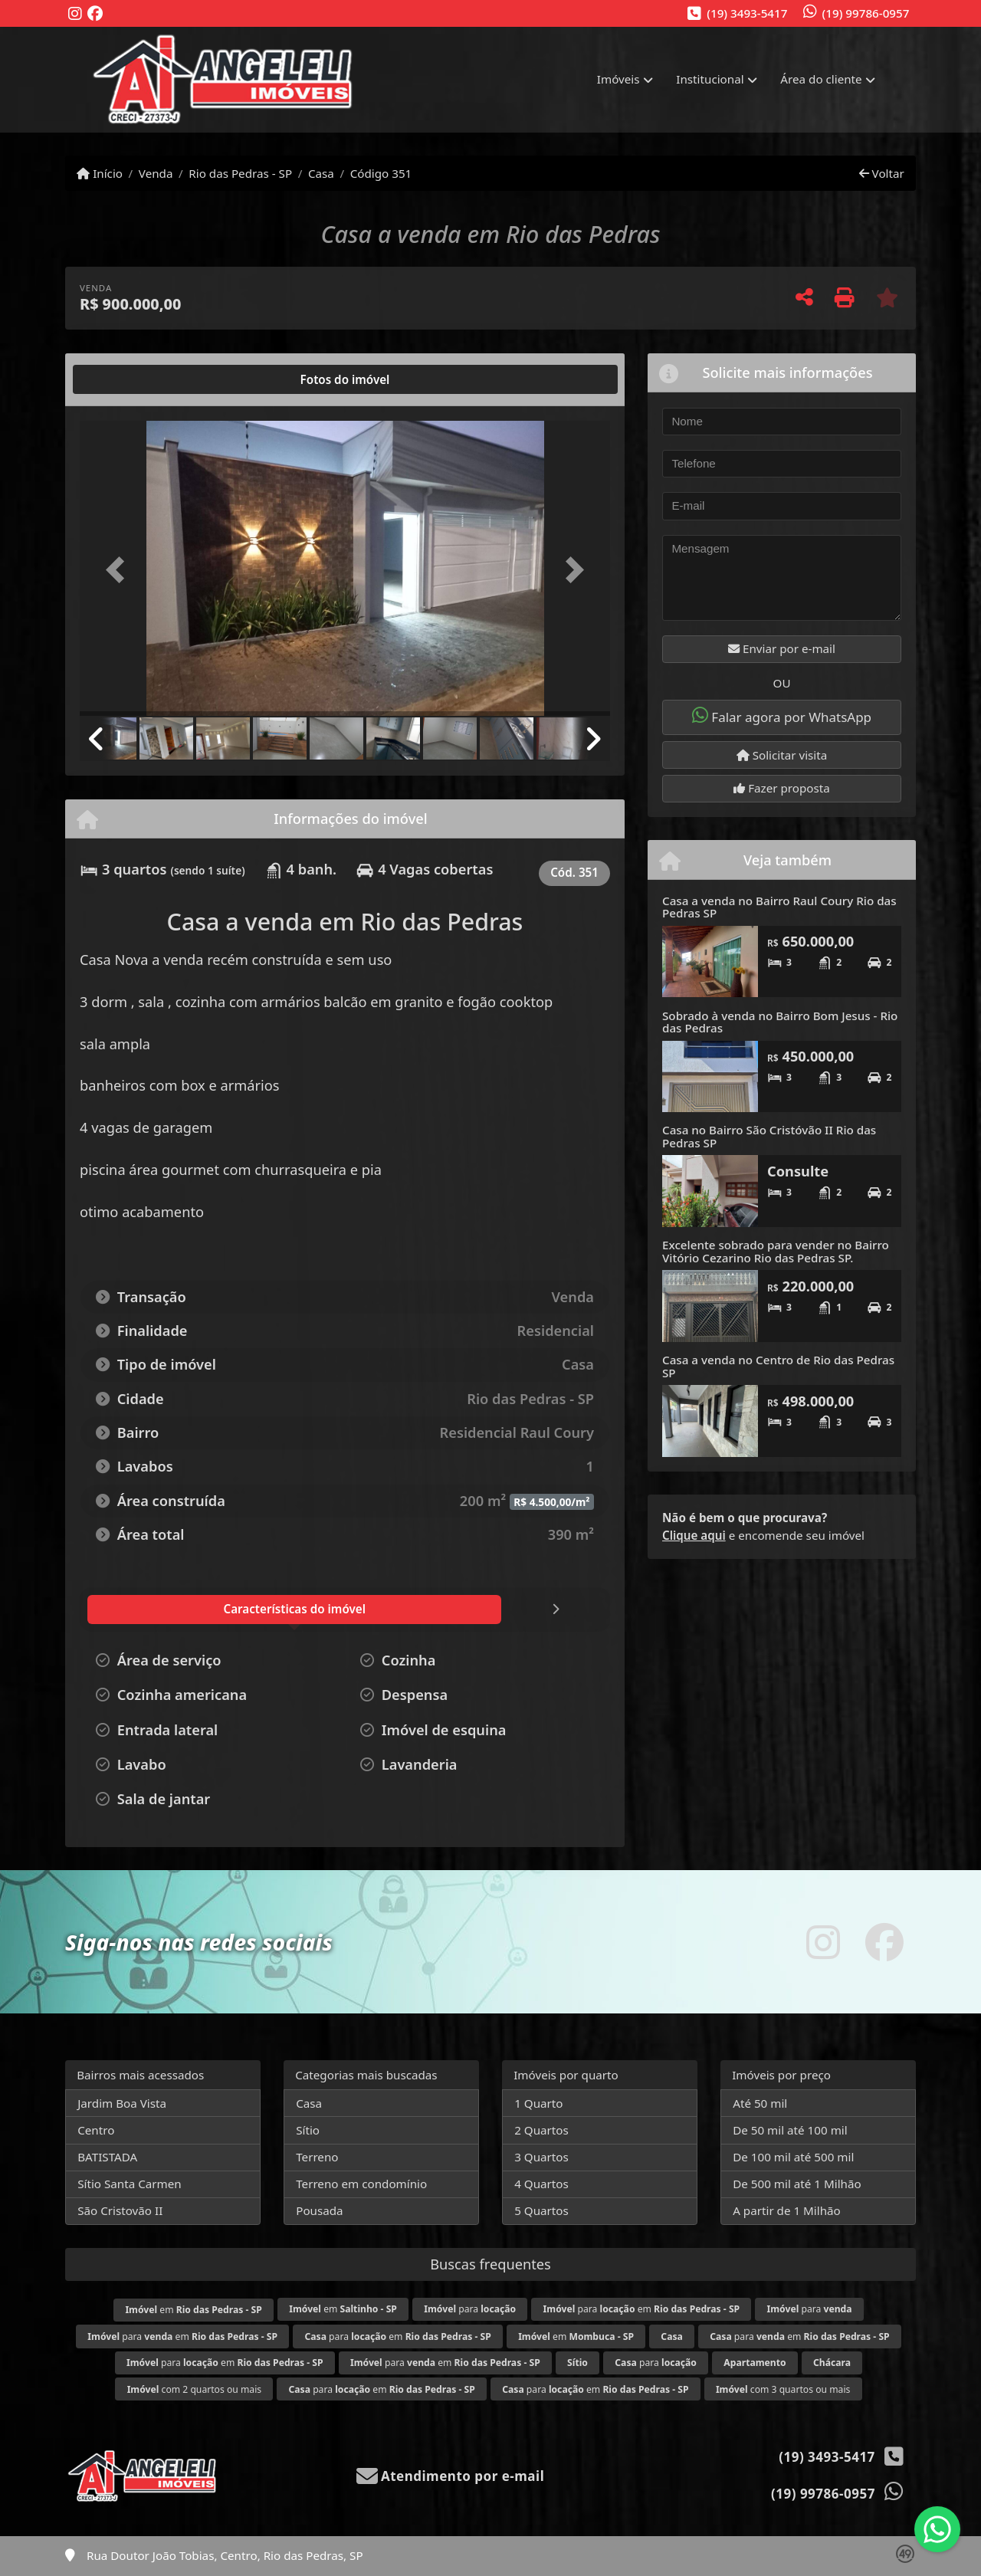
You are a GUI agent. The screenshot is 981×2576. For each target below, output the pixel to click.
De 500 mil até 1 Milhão (797, 2183)
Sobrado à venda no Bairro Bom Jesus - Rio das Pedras (779, 1022)
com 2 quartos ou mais (194, 2389)
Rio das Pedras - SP (240, 173)
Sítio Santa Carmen (129, 2183)
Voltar (881, 173)
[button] (119, 570)
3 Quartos (541, 2156)
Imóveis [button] (618, 79)
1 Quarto (538, 2103)
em (193, 2309)
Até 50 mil (760, 2103)
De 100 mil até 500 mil (793, 2156)
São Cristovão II (119, 2210)
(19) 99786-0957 (866, 13)
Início (100, 173)
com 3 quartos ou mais (783, 2389)
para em (641, 2308)
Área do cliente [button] (820, 79)
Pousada (319, 2210)
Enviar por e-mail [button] (781, 648)
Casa (321, 173)
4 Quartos (541, 2183)
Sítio (308, 2130)
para (470, 2308)
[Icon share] (75, 14)
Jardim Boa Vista (121, 2103)
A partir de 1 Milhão (787, 2210)
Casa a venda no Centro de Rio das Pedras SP (778, 1366)
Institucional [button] (709, 79)
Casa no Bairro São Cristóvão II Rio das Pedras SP (769, 1136)
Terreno (317, 2156)
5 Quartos (541, 2210)
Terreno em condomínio (361, 2183)
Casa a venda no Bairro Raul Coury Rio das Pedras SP (779, 907)
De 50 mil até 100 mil (790, 2130)
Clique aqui (694, 1535)
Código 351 (381, 173)
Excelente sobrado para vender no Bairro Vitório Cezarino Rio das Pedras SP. (775, 1251)
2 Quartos (541, 2130)
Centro (95, 2130)
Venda (156, 173)
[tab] (129, 379)
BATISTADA (107, 2156)
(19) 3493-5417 (747, 13)
